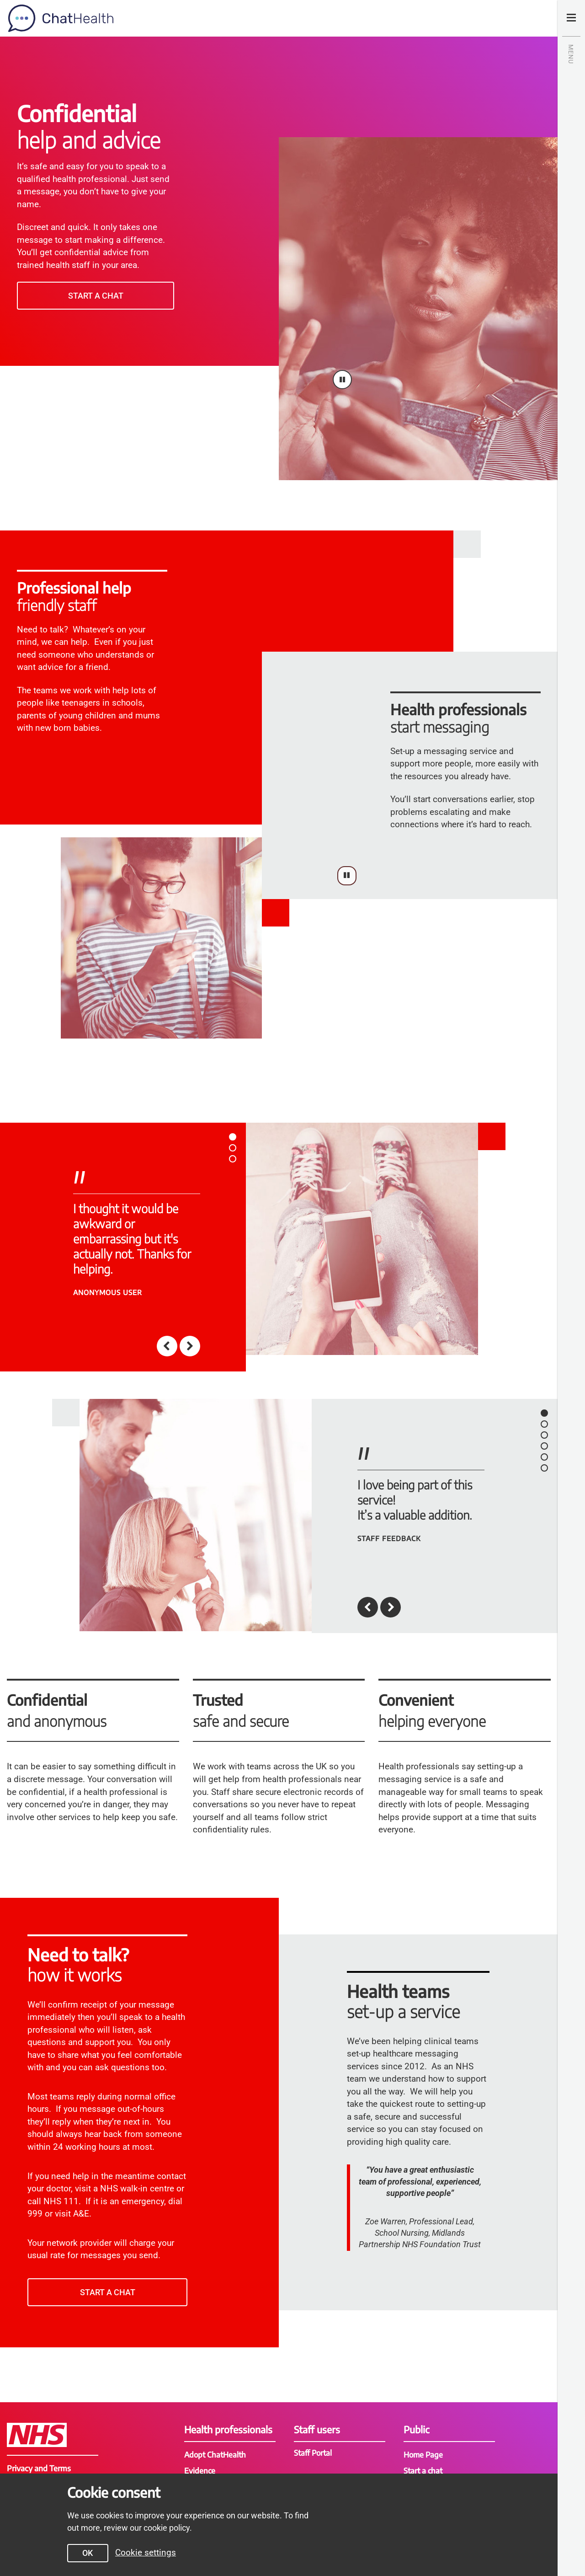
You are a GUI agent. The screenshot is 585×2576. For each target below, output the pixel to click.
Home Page (424, 2454)
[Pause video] (342, 379)
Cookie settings (141, 2552)
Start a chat (95, 295)
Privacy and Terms (39, 2468)
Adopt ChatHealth (216, 2454)
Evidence (200, 2470)
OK (83, 2553)
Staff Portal (314, 2452)
